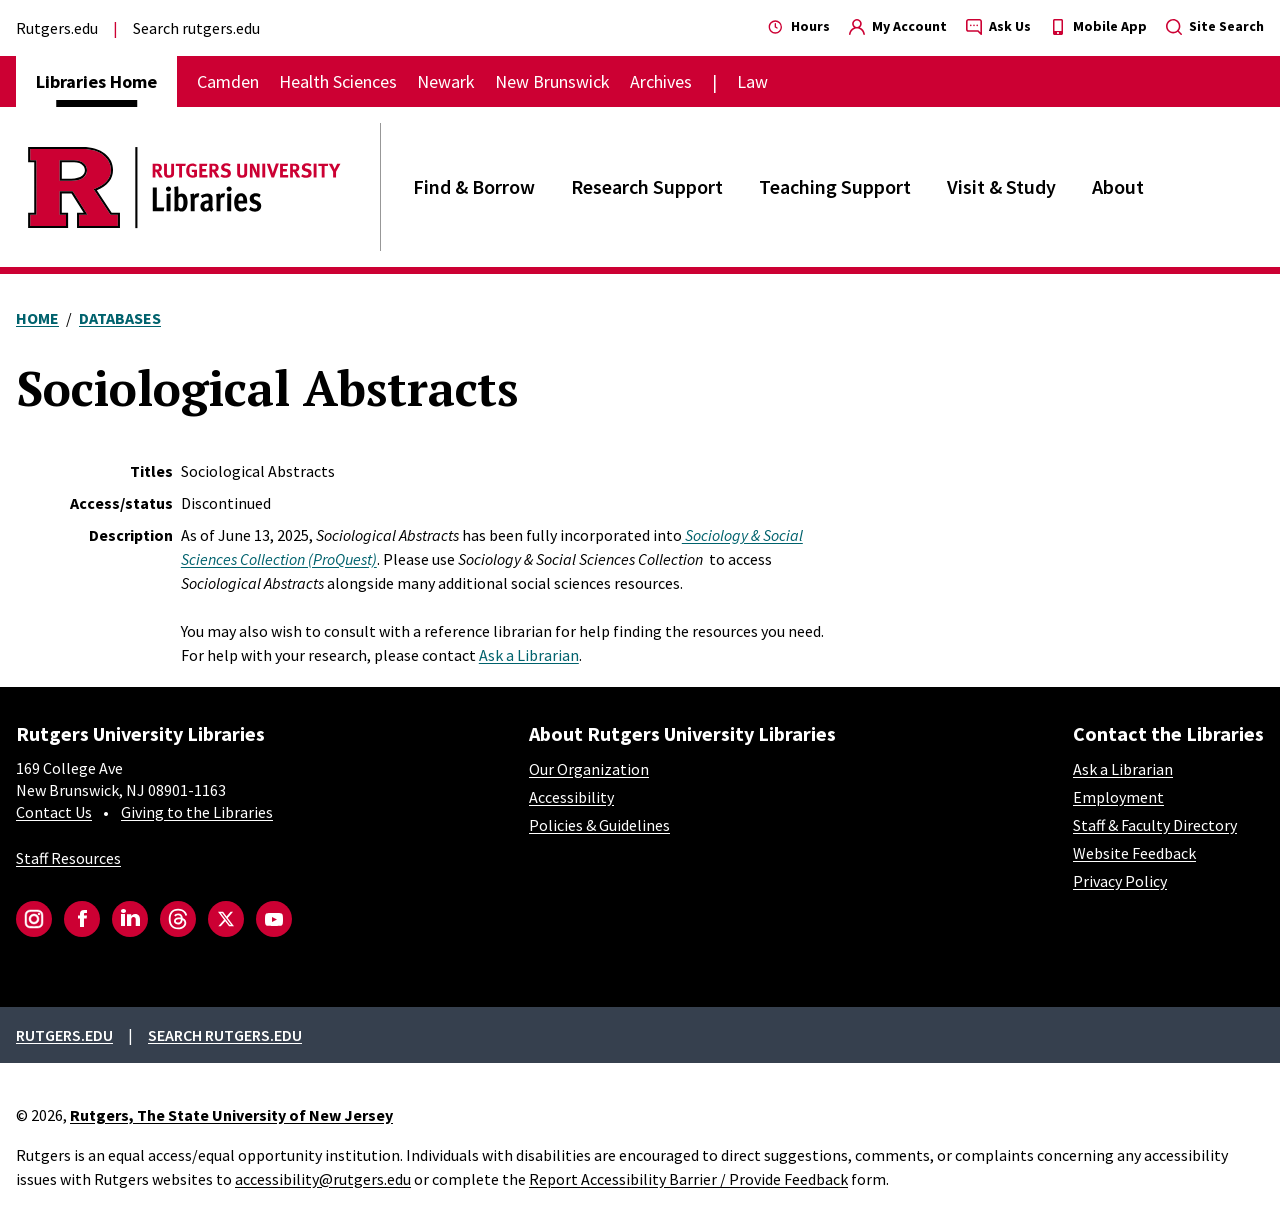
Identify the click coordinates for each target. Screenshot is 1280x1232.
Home (37, 318)
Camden (228, 81)
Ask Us (998, 26)
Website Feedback (1134, 853)
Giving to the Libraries (197, 812)
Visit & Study (1001, 186)
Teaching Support (835, 186)
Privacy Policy (1120, 881)
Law (752, 81)
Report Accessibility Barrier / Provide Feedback (688, 1179)
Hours (799, 26)
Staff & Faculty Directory (1155, 825)
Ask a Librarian (529, 655)
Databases (120, 318)
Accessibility (571, 797)
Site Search (1215, 26)
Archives (661, 81)
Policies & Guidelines (599, 825)
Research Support (647, 186)
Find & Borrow (474, 186)
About (1118, 186)
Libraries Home (96, 81)
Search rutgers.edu (196, 28)
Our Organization (589, 769)
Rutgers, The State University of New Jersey (231, 1115)
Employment (1118, 797)
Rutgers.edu (57, 28)
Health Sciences (338, 81)
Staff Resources (68, 858)
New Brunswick (552, 81)
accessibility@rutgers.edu (323, 1179)
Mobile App (1098, 26)
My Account (898, 26)
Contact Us (54, 812)
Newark (446, 81)
